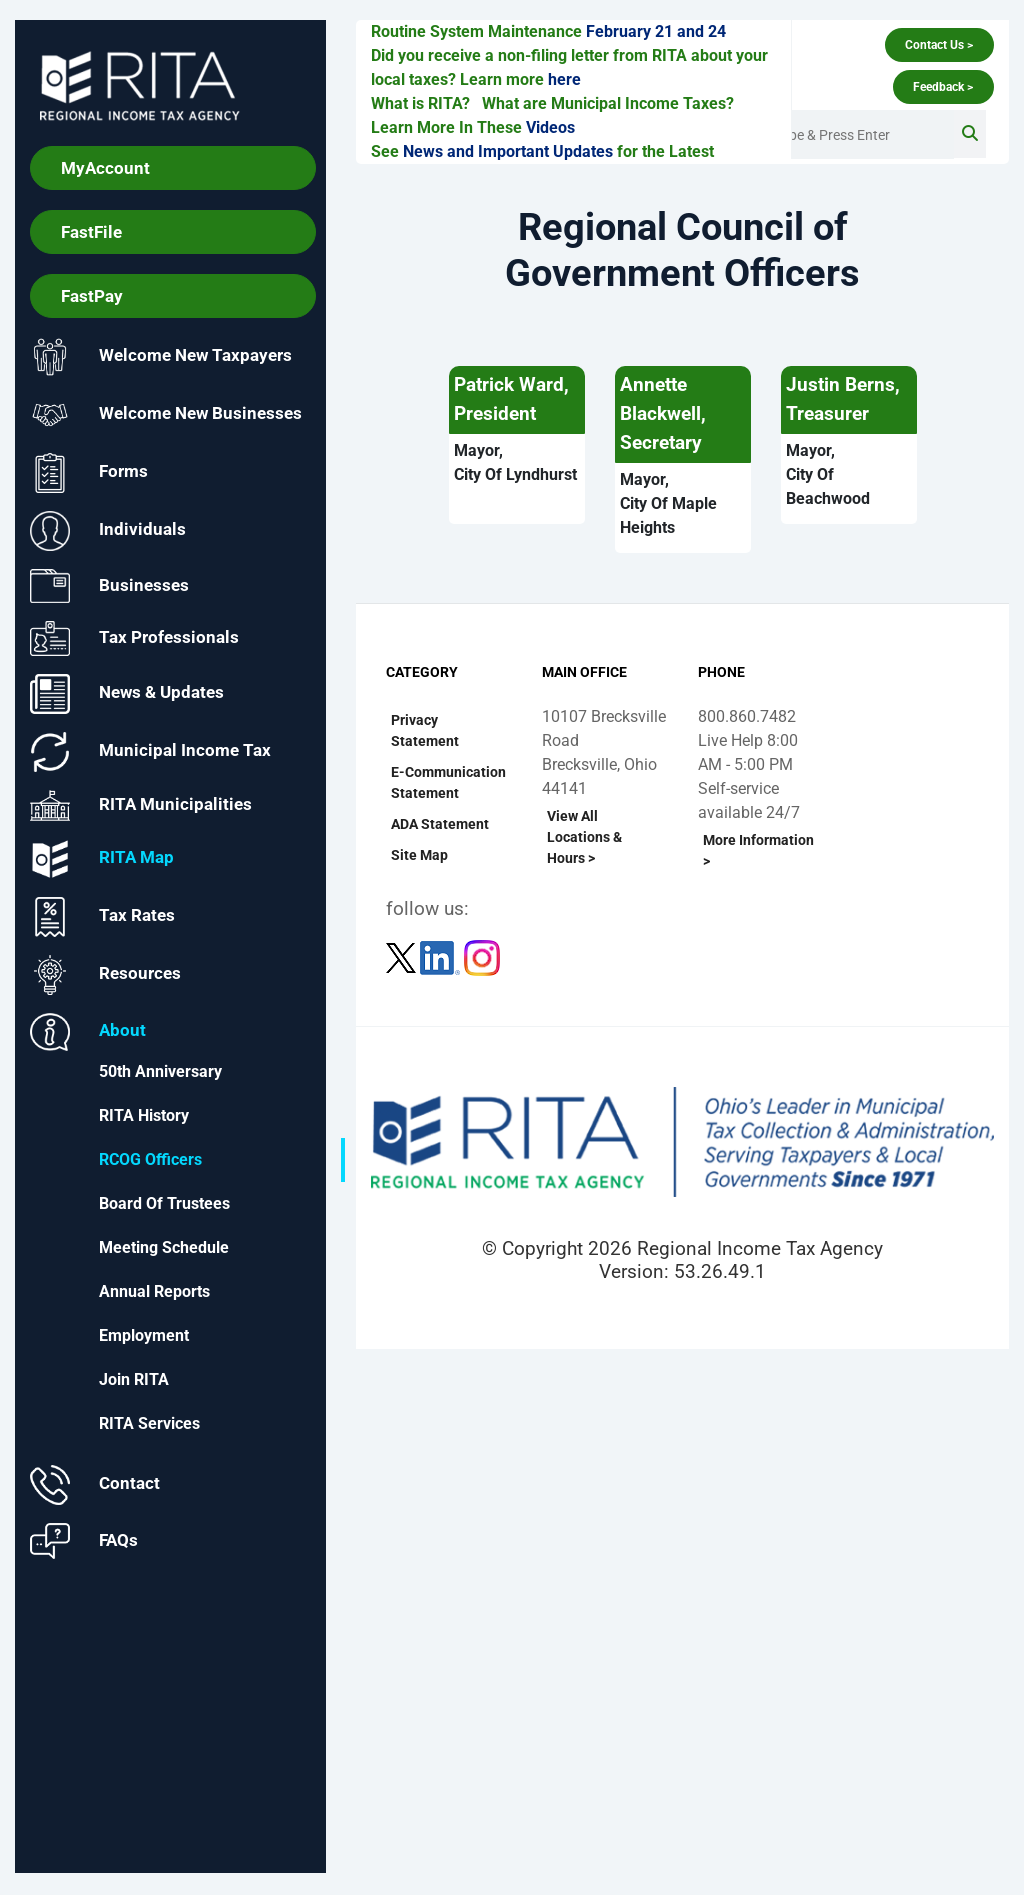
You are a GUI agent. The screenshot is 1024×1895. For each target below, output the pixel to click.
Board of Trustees (164, 1203)
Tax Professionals (134, 639)
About (88, 1032)
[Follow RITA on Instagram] (482, 956)
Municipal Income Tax (150, 752)
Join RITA (134, 1379)
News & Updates (127, 694)
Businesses (109, 586)
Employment (144, 1335)
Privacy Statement (425, 730)
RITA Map (102, 860)
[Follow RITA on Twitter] (403, 956)
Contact (95, 1485)
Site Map (419, 855)
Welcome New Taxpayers (161, 357)
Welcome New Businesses (166, 415)
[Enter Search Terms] (855, 135)
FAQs (84, 1541)
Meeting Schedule (164, 1247)
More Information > (758, 850)
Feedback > (943, 87)
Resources (105, 976)
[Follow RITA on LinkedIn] (442, 956)
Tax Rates (102, 918)
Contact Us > (939, 45)
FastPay (92, 296)
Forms (89, 473)
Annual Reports (154, 1291)
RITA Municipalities (141, 806)
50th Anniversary (160, 1071)
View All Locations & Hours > (584, 837)
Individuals (108, 531)
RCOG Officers (150, 1159)
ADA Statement (440, 824)
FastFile (91, 232)
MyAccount (105, 168)
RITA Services (149, 1423)
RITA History (144, 1115)
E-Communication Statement (448, 782)
